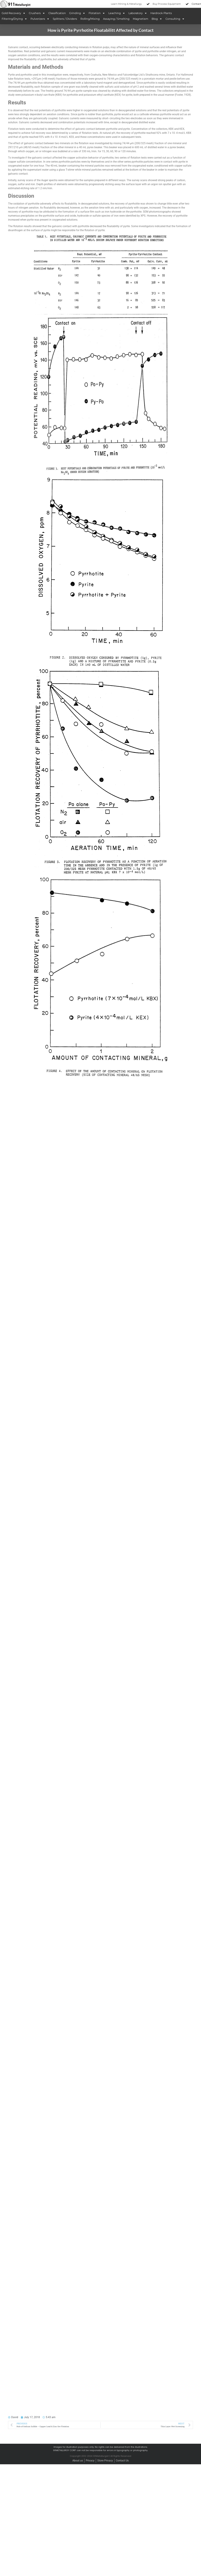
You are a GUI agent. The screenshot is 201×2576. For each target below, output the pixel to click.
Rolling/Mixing (90, 18)
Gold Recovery (13, 13)
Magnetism (140, 18)
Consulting (175, 19)
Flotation (97, 13)
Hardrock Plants (161, 13)
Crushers (37, 13)
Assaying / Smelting (116, 18)
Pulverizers (39, 19)
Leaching (116, 13)
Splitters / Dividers (65, 18)
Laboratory (137, 13)
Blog (157, 19)
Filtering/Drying (14, 19)
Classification (57, 13)
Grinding (77, 13)
